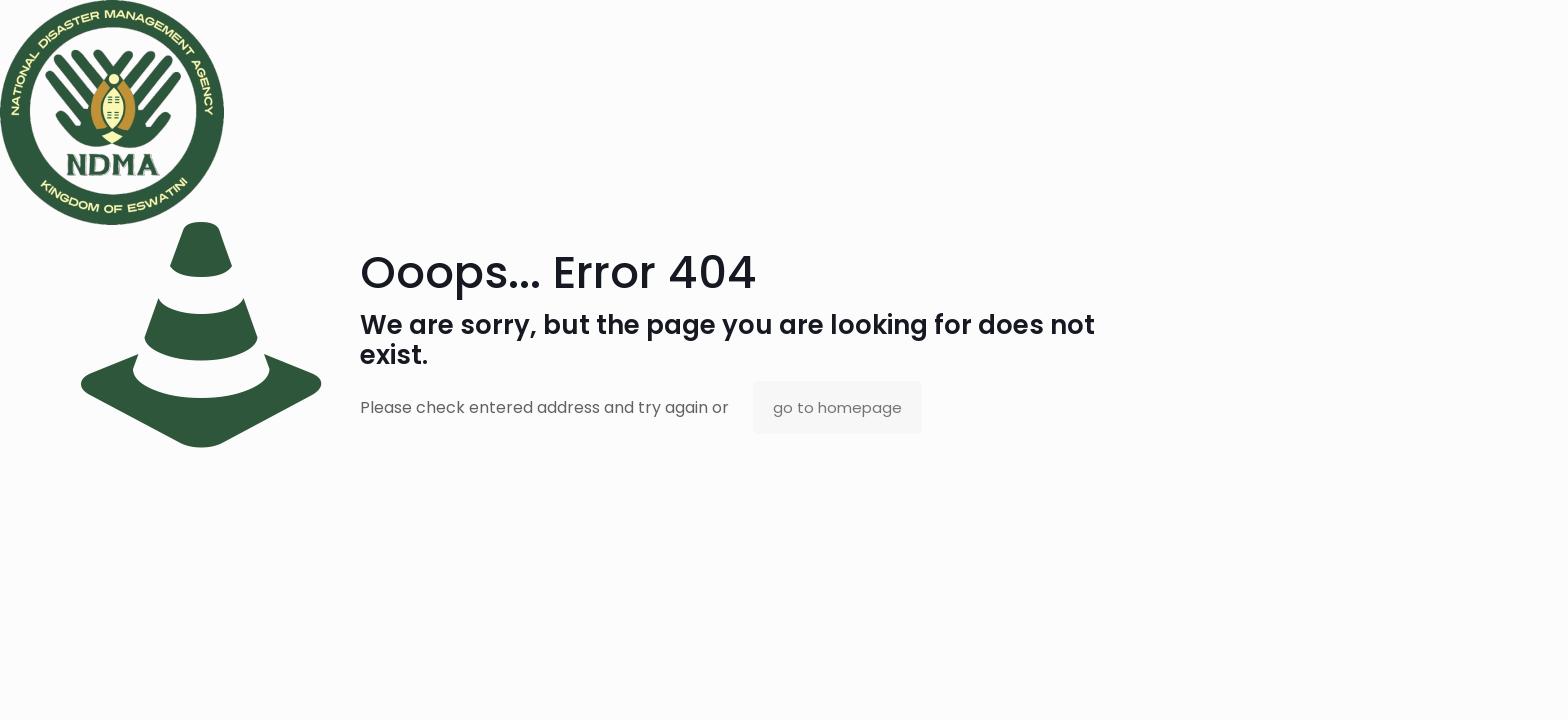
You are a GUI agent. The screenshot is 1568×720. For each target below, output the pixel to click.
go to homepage (837, 407)
